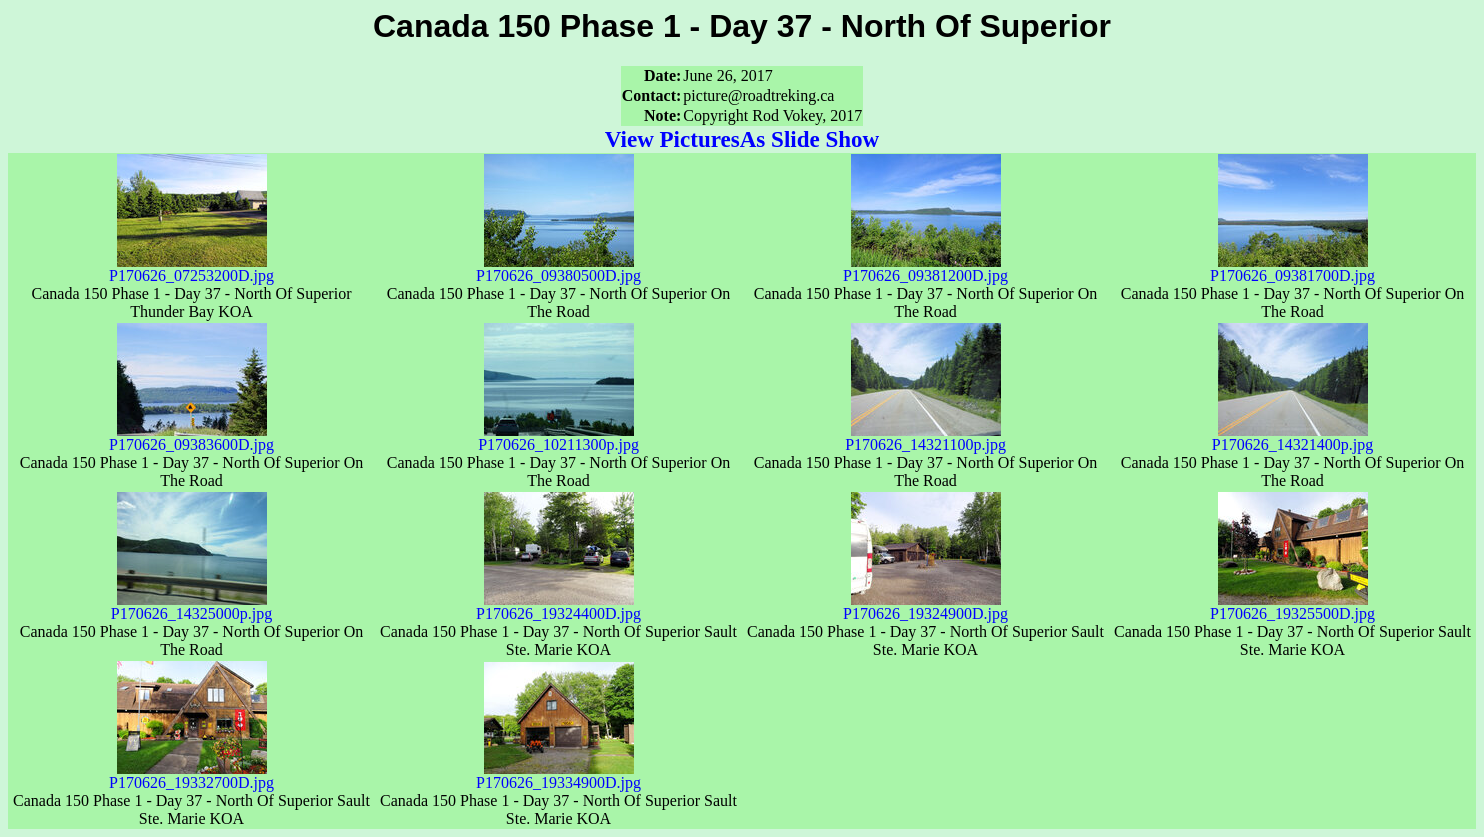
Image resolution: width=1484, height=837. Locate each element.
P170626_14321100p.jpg (925, 437)
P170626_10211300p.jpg (558, 437)
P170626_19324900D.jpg (925, 606)
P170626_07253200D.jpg (191, 268)
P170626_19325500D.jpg (1292, 606)
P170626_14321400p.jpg (1292, 437)
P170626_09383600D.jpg (191, 437)
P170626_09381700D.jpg (1292, 268)
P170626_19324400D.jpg (558, 606)
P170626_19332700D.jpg (191, 775)
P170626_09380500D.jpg (558, 268)
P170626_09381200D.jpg (925, 268)
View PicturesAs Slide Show (742, 139)
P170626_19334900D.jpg (558, 775)
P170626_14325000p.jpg (191, 606)
